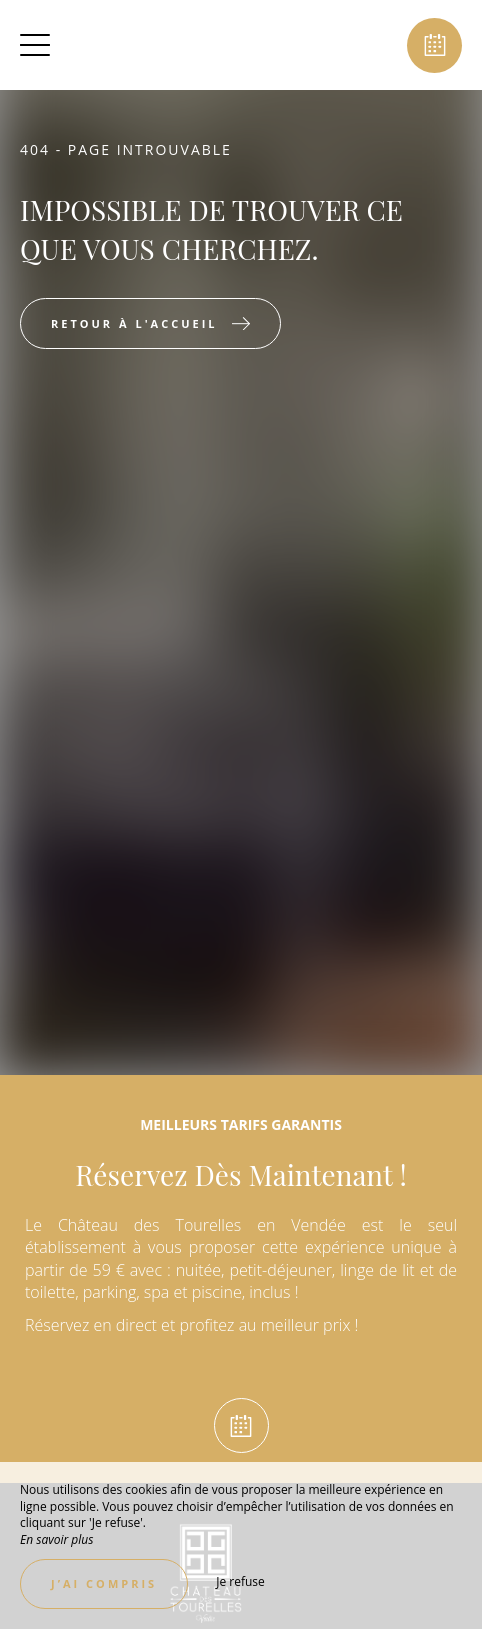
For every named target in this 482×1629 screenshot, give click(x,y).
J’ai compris (104, 1583)
